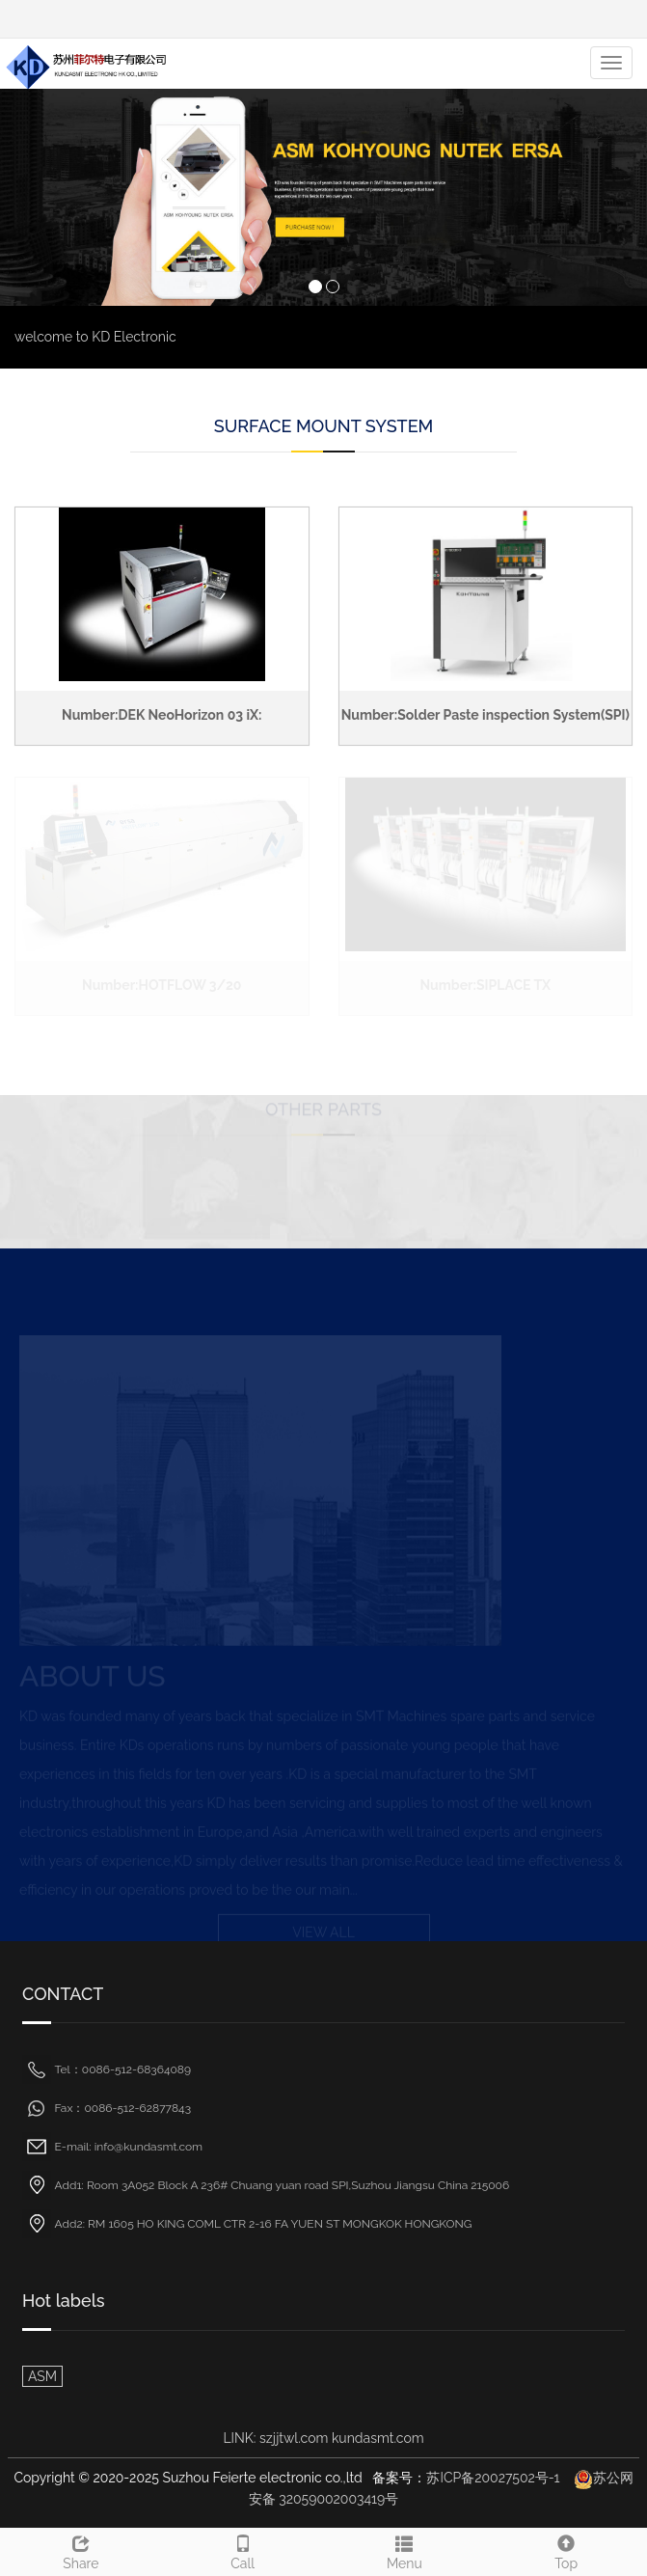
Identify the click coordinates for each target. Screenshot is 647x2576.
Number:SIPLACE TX (485, 985)
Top (566, 2550)
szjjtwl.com (295, 2438)
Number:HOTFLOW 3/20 (161, 985)
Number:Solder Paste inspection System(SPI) (485, 715)
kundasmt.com (378, 2438)
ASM (42, 2376)
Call (243, 2550)
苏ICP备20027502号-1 (492, 2477)
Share (81, 2550)
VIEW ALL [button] (323, 1930)
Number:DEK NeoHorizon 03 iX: (162, 715)
